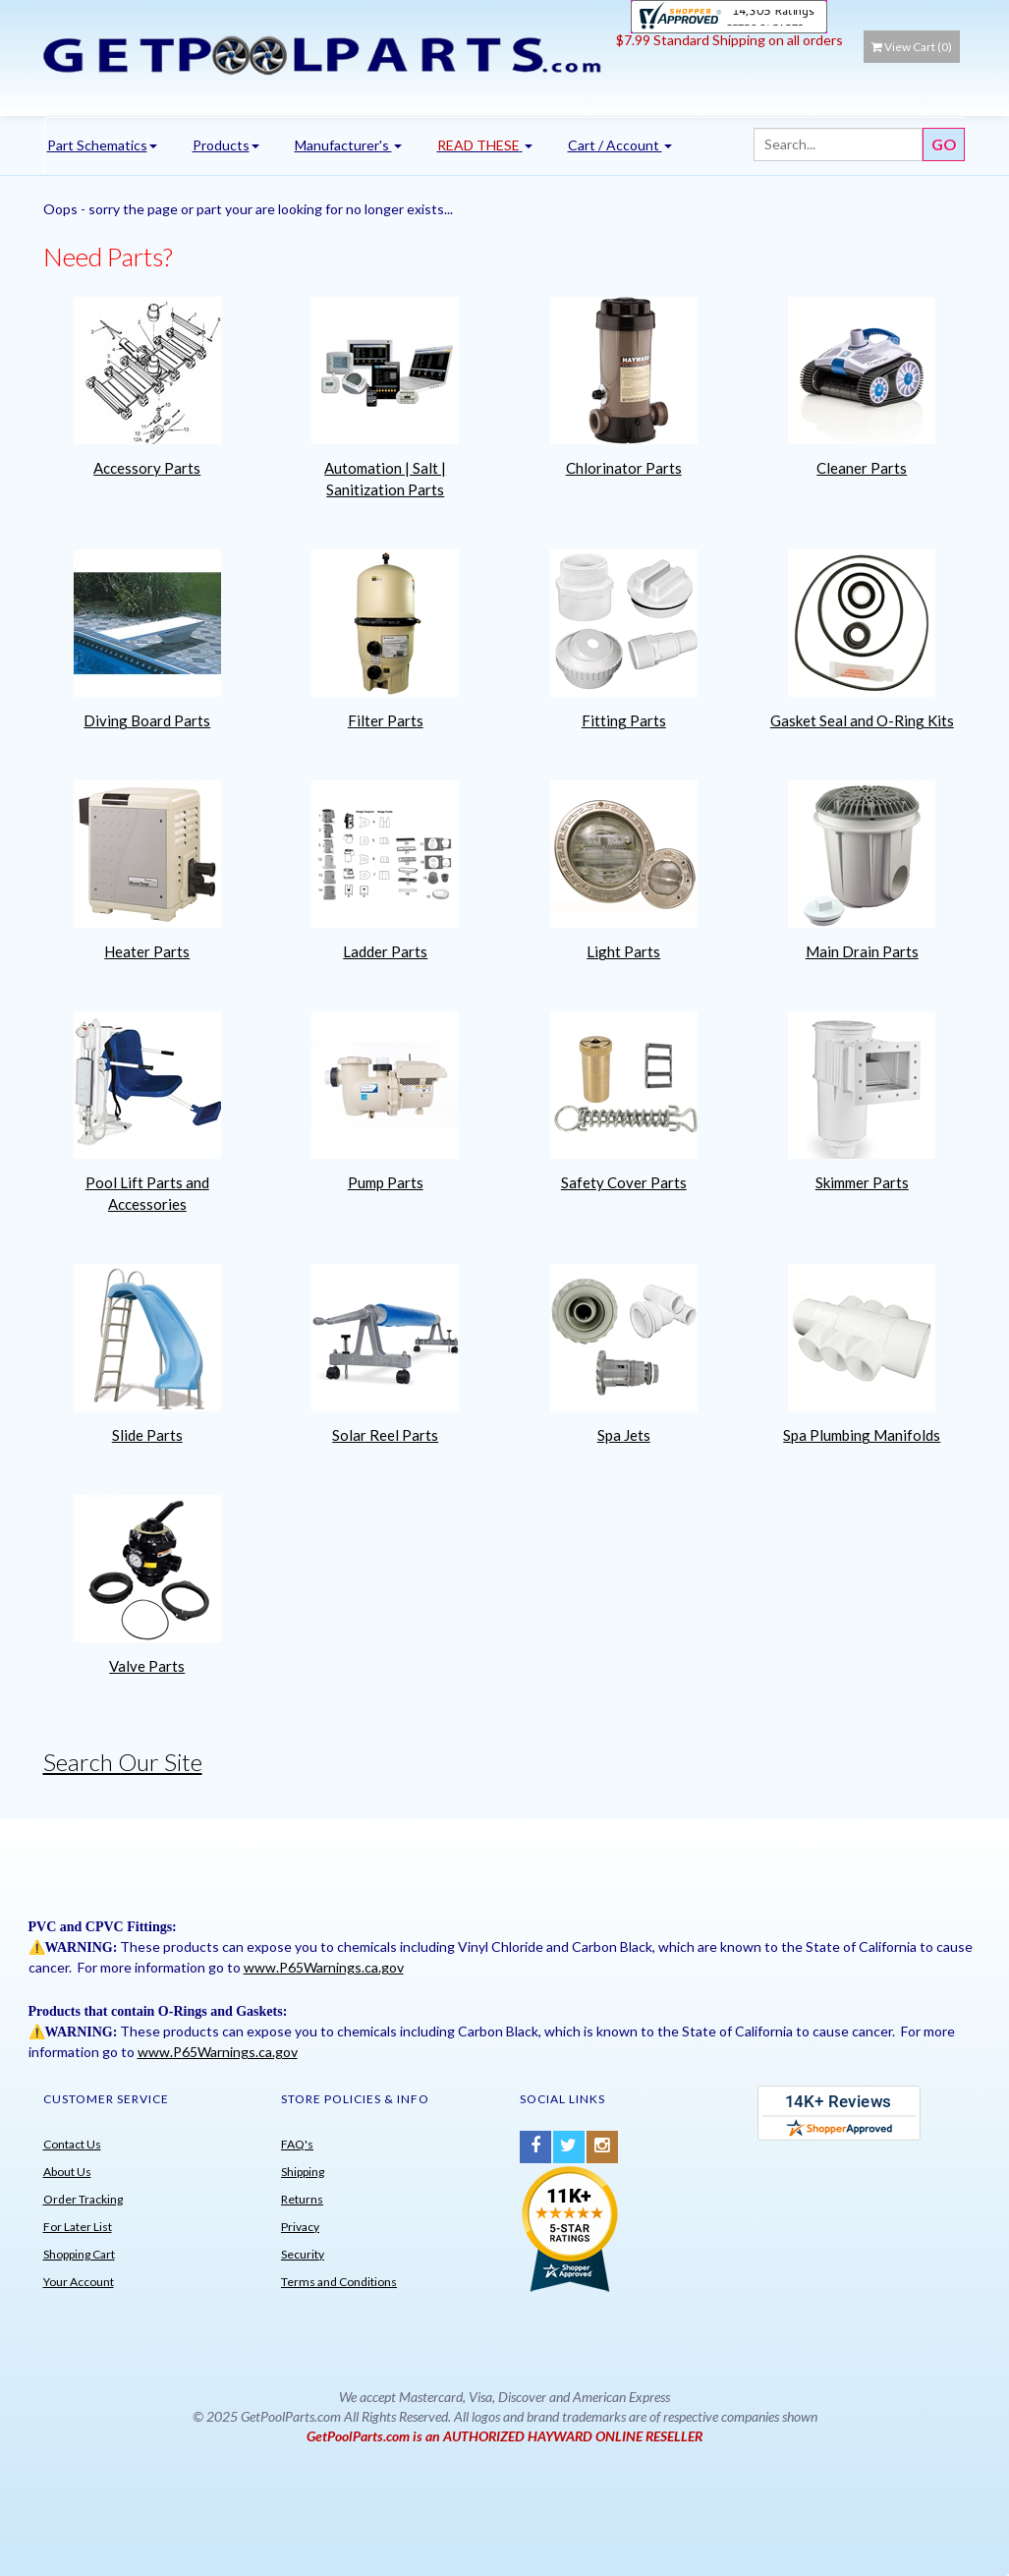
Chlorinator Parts (624, 468)
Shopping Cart (79, 2254)
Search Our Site (122, 1761)
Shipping (302, 2171)
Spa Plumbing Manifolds (861, 1435)
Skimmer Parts (862, 1182)
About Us (67, 2171)
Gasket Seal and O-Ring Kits (862, 720)
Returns (302, 2199)
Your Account (78, 2281)
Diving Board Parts (147, 720)
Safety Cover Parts (624, 1182)
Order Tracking (83, 2199)
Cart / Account (620, 145)
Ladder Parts (385, 951)
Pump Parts (385, 1182)
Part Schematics (102, 145)
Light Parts (623, 951)
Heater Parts (147, 951)
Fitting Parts (624, 720)
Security (302, 2254)
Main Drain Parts (862, 951)
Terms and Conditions (339, 2281)
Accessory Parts (146, 468)
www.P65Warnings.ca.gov (324, 1967)
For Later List (77, 2226)
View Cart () (911, 46)
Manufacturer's (348, 145)
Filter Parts (385, 720)
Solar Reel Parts (385, 1435)
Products (226, 145)
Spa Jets (623, 1435)
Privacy (300, 2226)
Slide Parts (147, 1435)
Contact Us (72, 2144)
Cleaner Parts (861, 468)
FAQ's (297, 2144)
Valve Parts (147, 1666)
